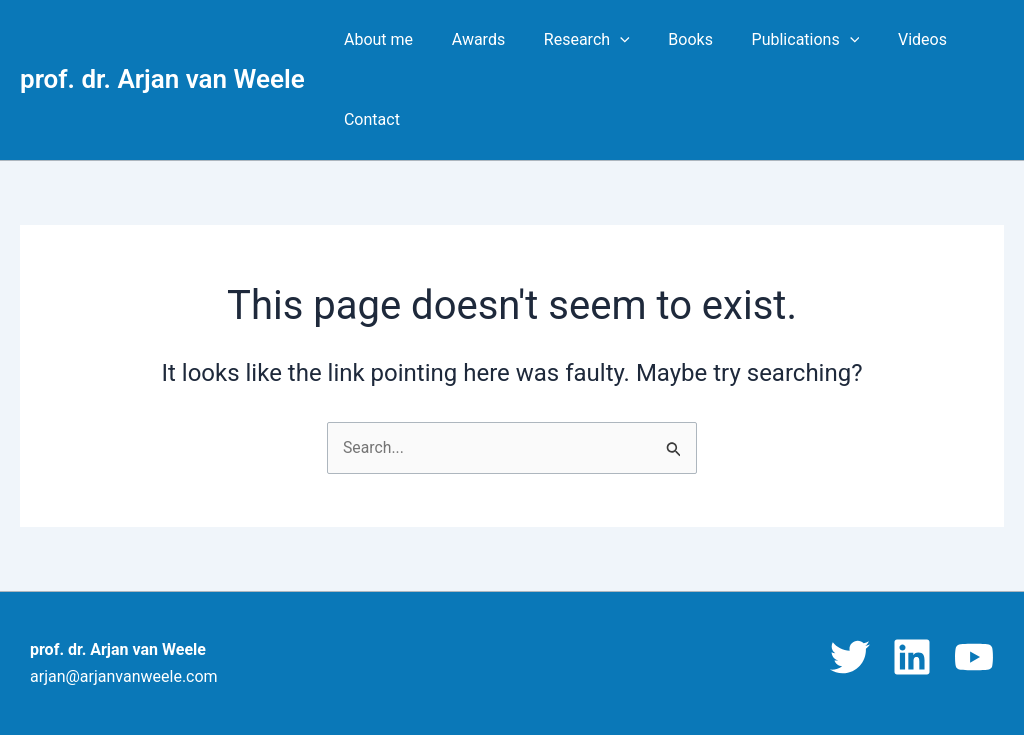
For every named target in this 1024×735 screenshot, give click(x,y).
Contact (369, 119)
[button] (603, 40)
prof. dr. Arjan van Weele (162, 79)
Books (667, 39)
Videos (885, 39)
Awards (468, 39)
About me (375, 39)
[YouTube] (974, 657)
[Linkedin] (912, 657)
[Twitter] (850, 657)
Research (570, 40)
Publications (776, 40)
